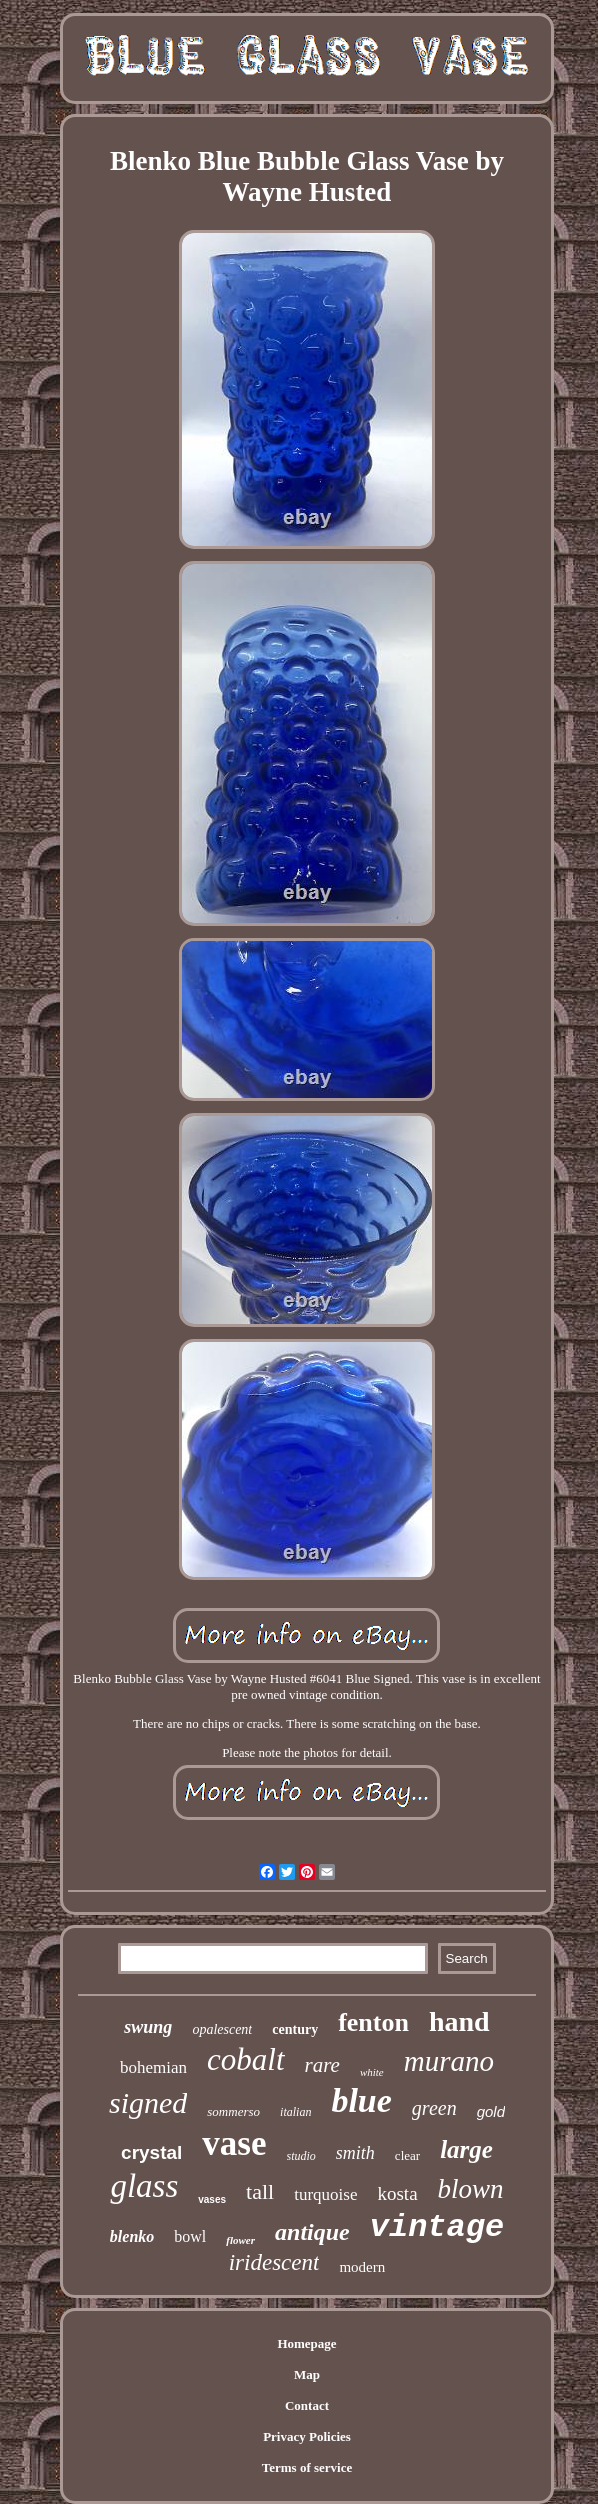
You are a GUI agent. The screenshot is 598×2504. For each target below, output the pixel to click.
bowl (190, 2236)
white (372, 2072)
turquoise (325, 2194)
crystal (151, 2152)
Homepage (306, 2343)
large (466, 2149)
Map (307, 2374)
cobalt (246, 2059)
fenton (373, 2022)
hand (459, 2021)
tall (260, 2191)
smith (355, 2153)
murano (449, 2061)
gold (491, 2111)
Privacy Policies (307, 2436)
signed (148, 2102)
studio (301, 2156)
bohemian (153, 2067)
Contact (307, 2405)
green (434, 2108)
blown (471, 2189)
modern (362, 2267)
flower (240, 2240)
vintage (437, 2227)
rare (322, 2065)
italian (295, 2112)
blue (361, 2100)
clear (407, 2155)
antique (312, 2232)
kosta (397, 2193)
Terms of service (307, 2467)
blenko (132, 2236)
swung (148, 2027)
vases (212, 2199)
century (295, 2029)
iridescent (274, 2262)
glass (144, 2186)
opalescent (222, 2029)
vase (234, 2143)
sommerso (233, 2111)
